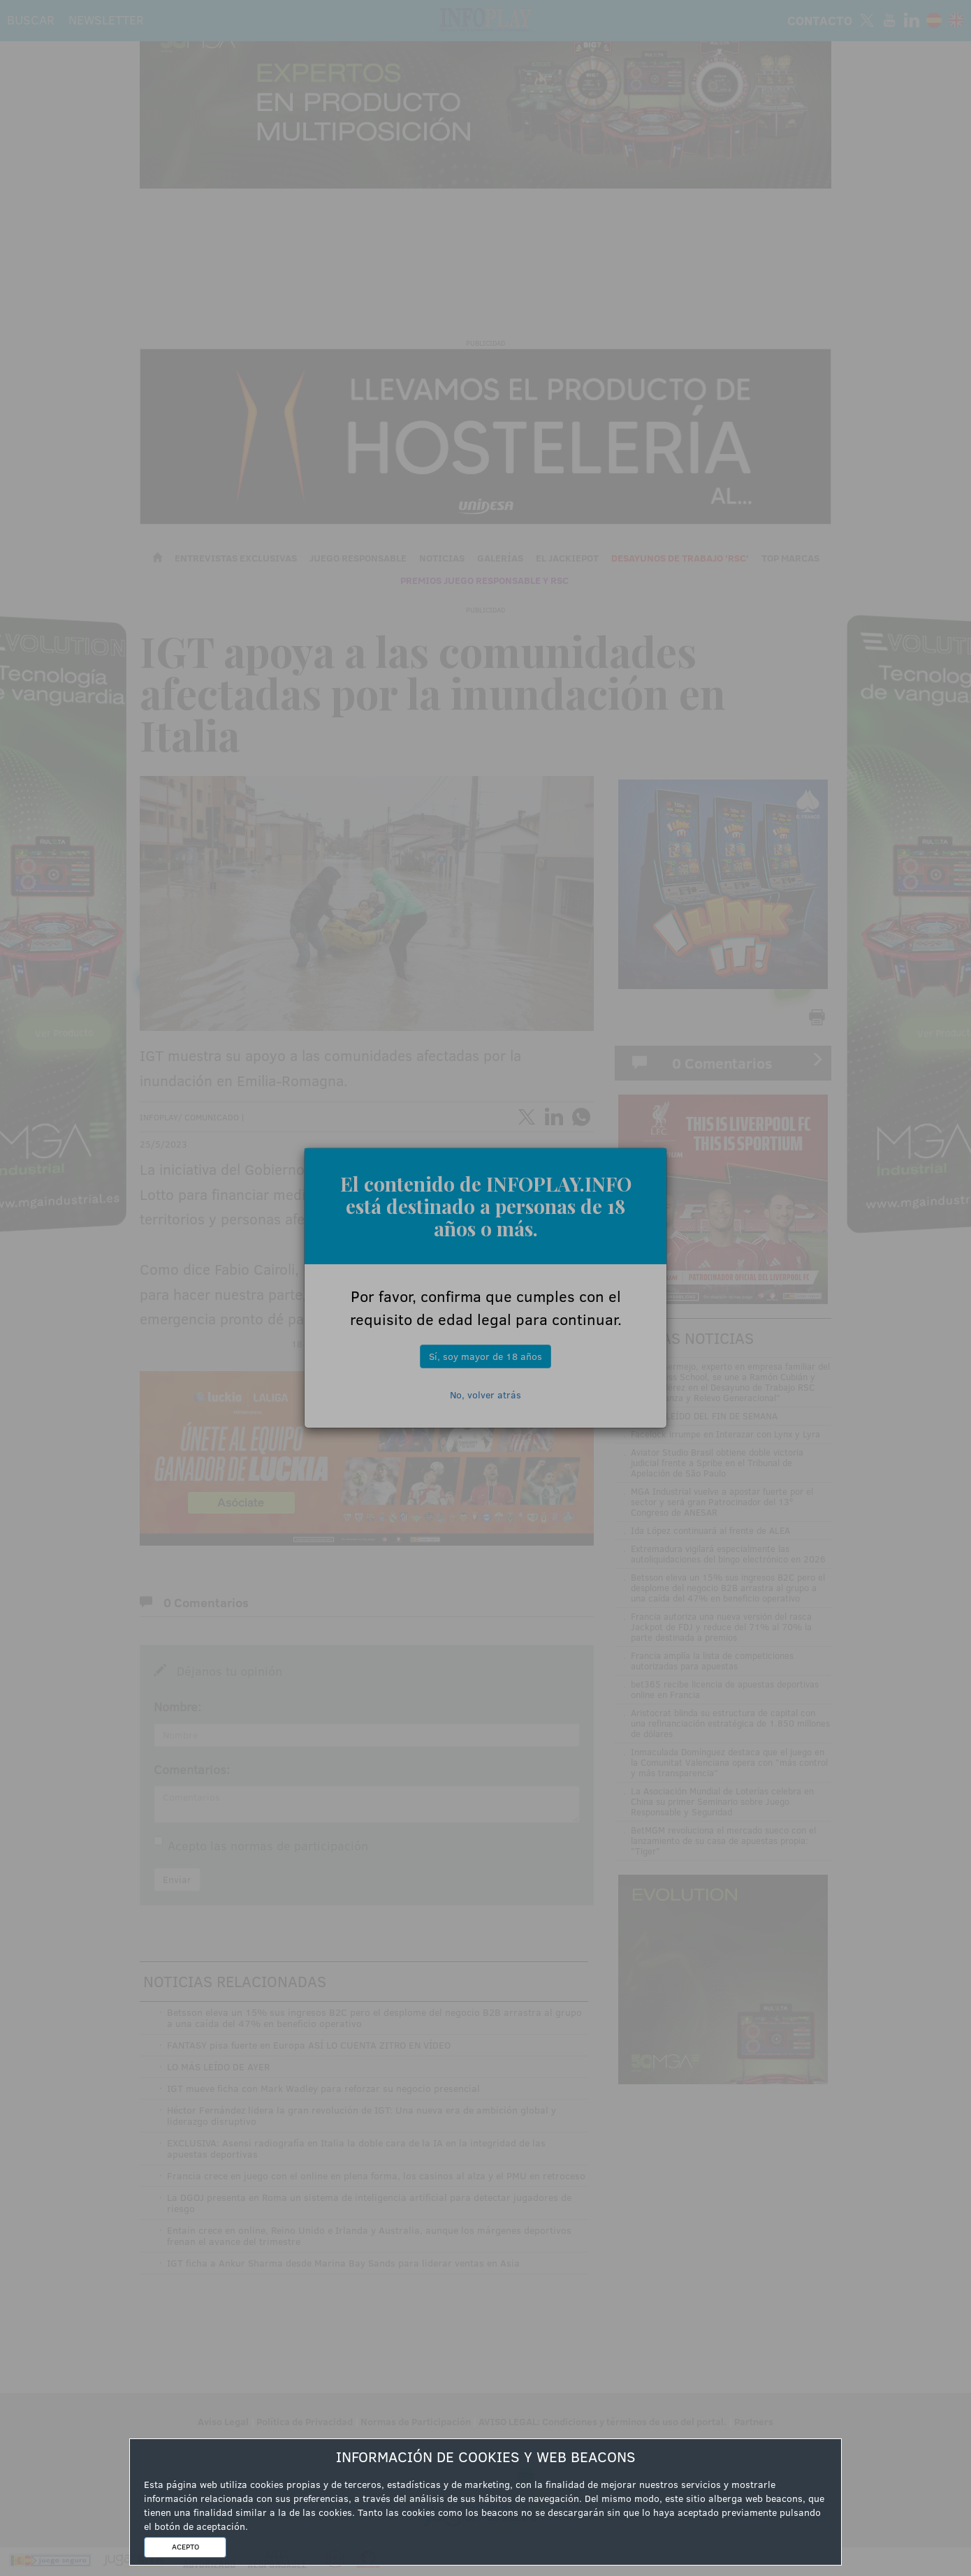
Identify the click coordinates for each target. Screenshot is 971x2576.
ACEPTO (185, 2546)
